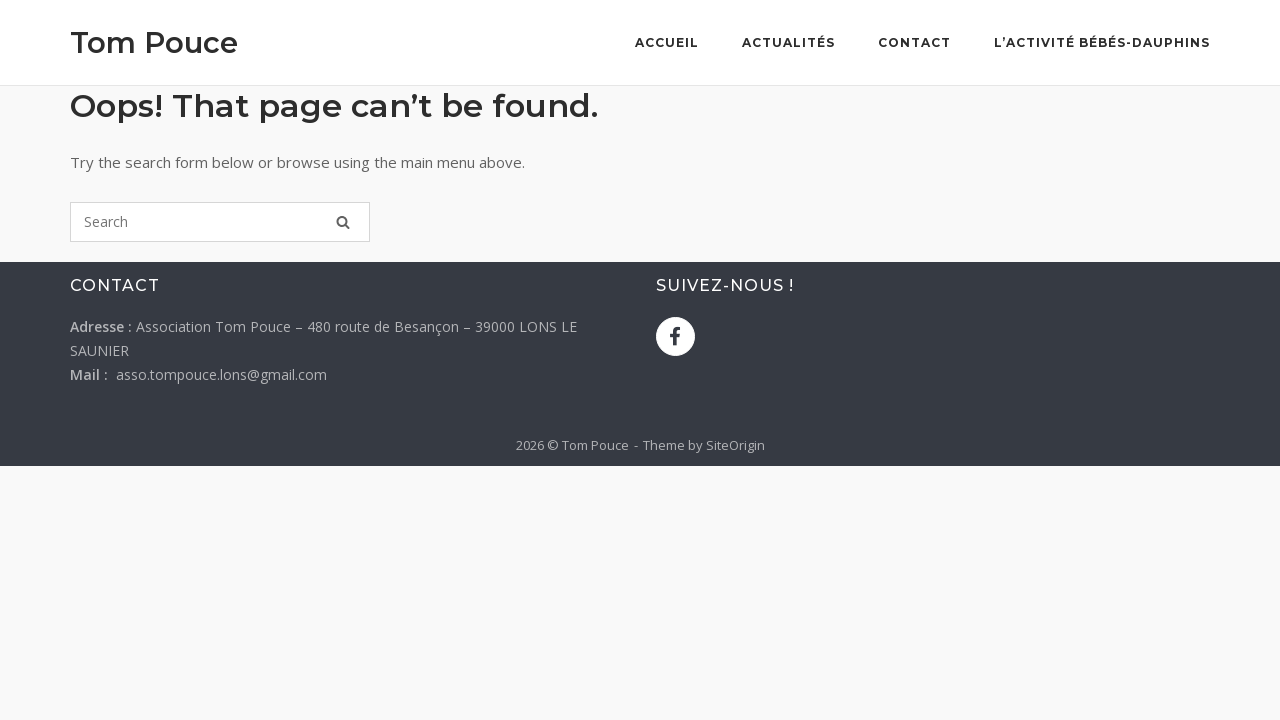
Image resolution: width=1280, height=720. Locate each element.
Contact (914, 42)
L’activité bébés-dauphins (1102, 42)
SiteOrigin (735, 445)
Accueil (667, 42)
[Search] (343, 222)
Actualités (788, 42)
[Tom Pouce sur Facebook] (675, 336)
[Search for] (220, 222)
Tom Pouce (154, 42)
